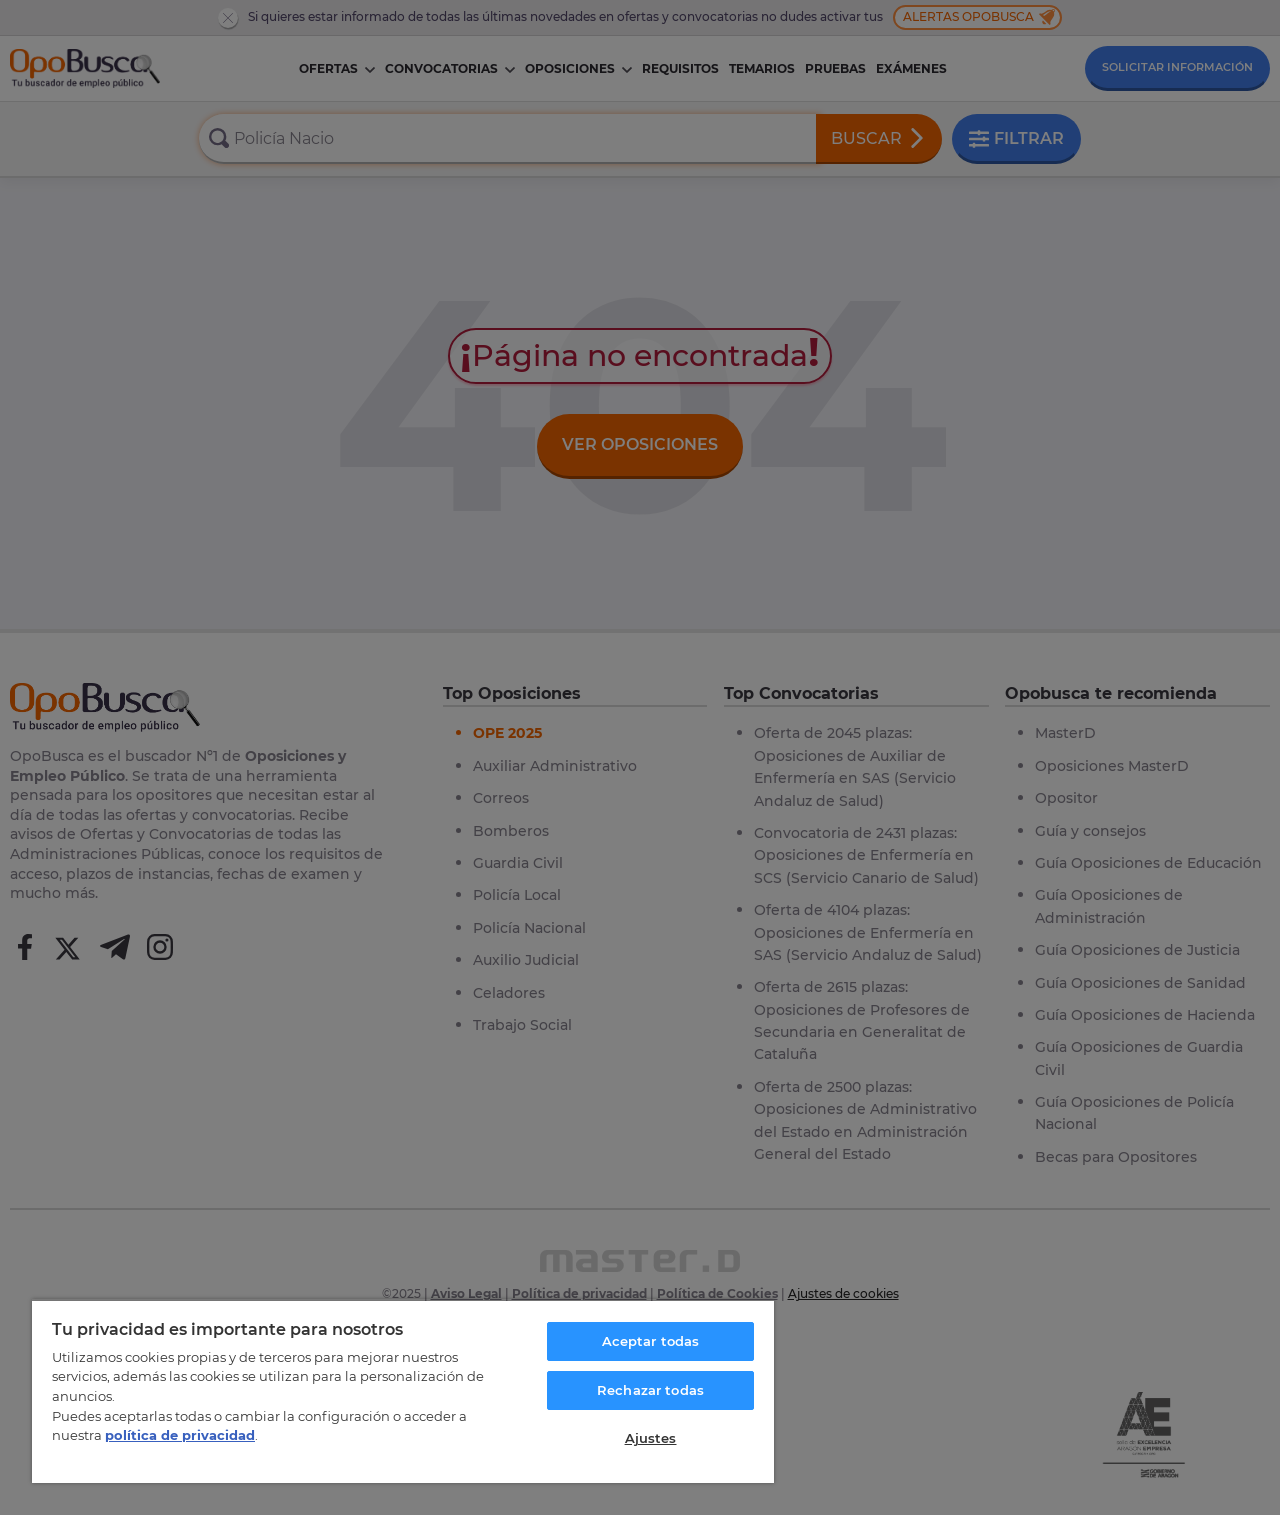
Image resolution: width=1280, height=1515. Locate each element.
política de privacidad (180, 1435)
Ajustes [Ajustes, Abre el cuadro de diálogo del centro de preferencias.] (651, 1438)
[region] (403, 1391)
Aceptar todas (651, 1341)
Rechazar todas (650, 1390)
